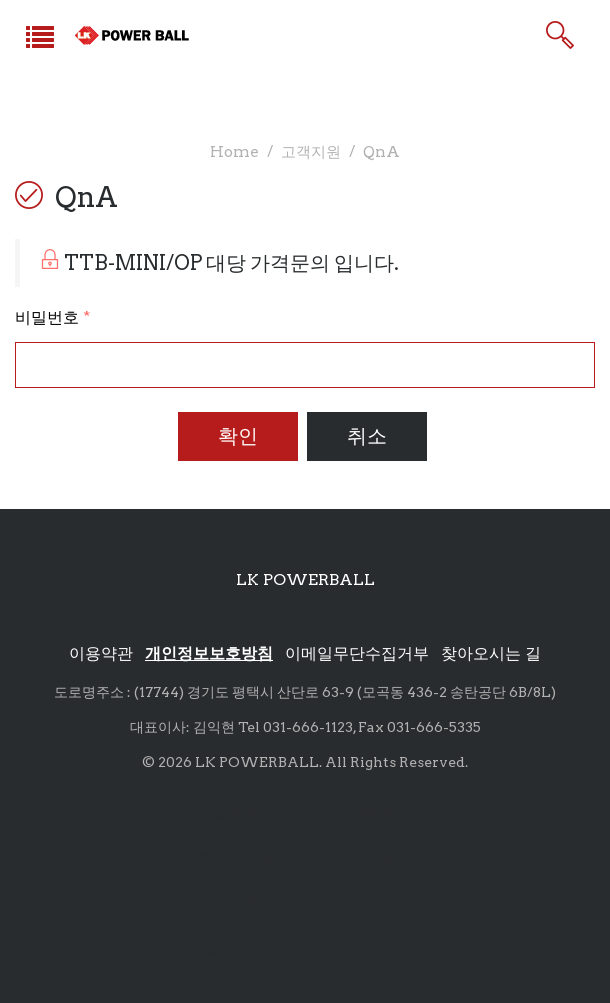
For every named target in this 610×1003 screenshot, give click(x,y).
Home (234, 151)
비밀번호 (52, 317)
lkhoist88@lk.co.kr (363, 951)
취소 (367, 436)
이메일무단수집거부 (357, 653)
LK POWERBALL (305, 579)
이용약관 (101, 653)
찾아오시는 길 (491, 653)
